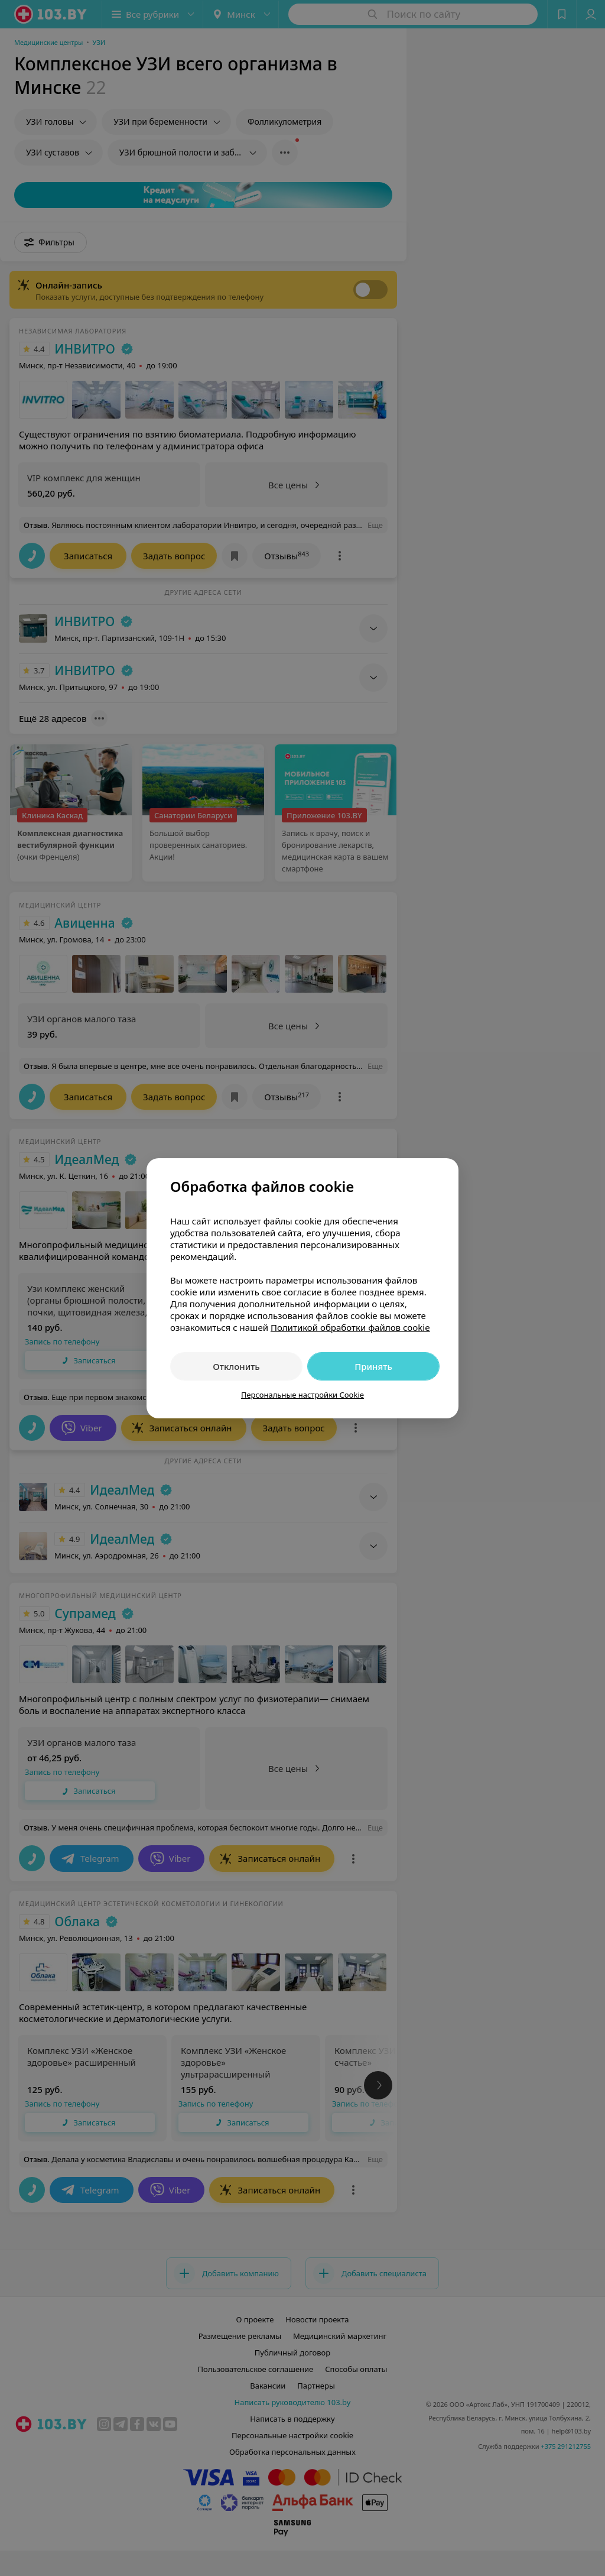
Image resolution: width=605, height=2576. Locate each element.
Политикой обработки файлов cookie (350, 1327)
